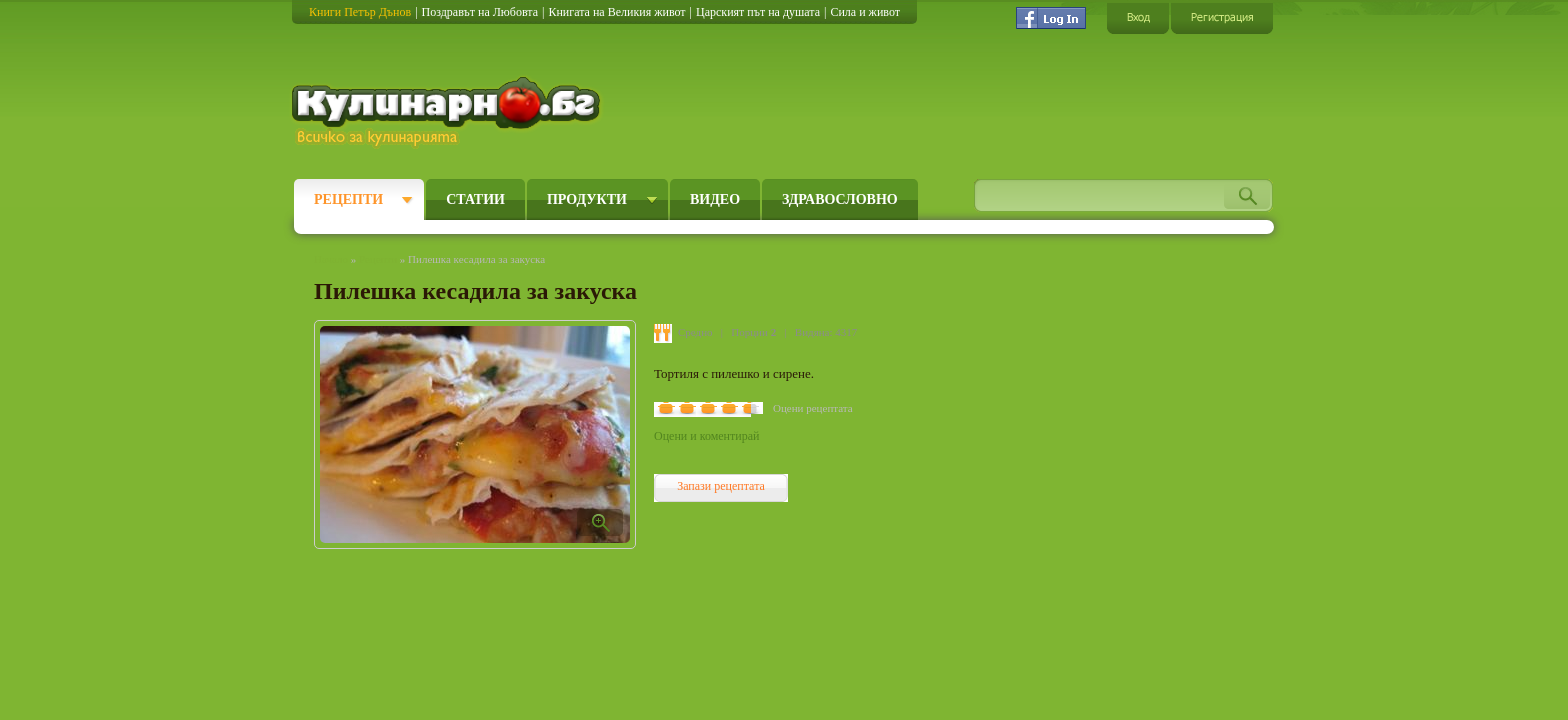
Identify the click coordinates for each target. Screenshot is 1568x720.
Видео (715, 199)
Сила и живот (865, 12)
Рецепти (348, 199)
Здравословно (840, 199)
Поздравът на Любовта (480, 12)
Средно (695, 332)
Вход (1138, 17)
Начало (331, 259)
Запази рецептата (721, 486)
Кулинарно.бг (448, 112)
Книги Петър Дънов (360, 12)
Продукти (587, 199)
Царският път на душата (758, 12)
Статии (475, 199)
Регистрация (1222, 17)
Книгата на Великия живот (616, 12)
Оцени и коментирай (706, 436)
